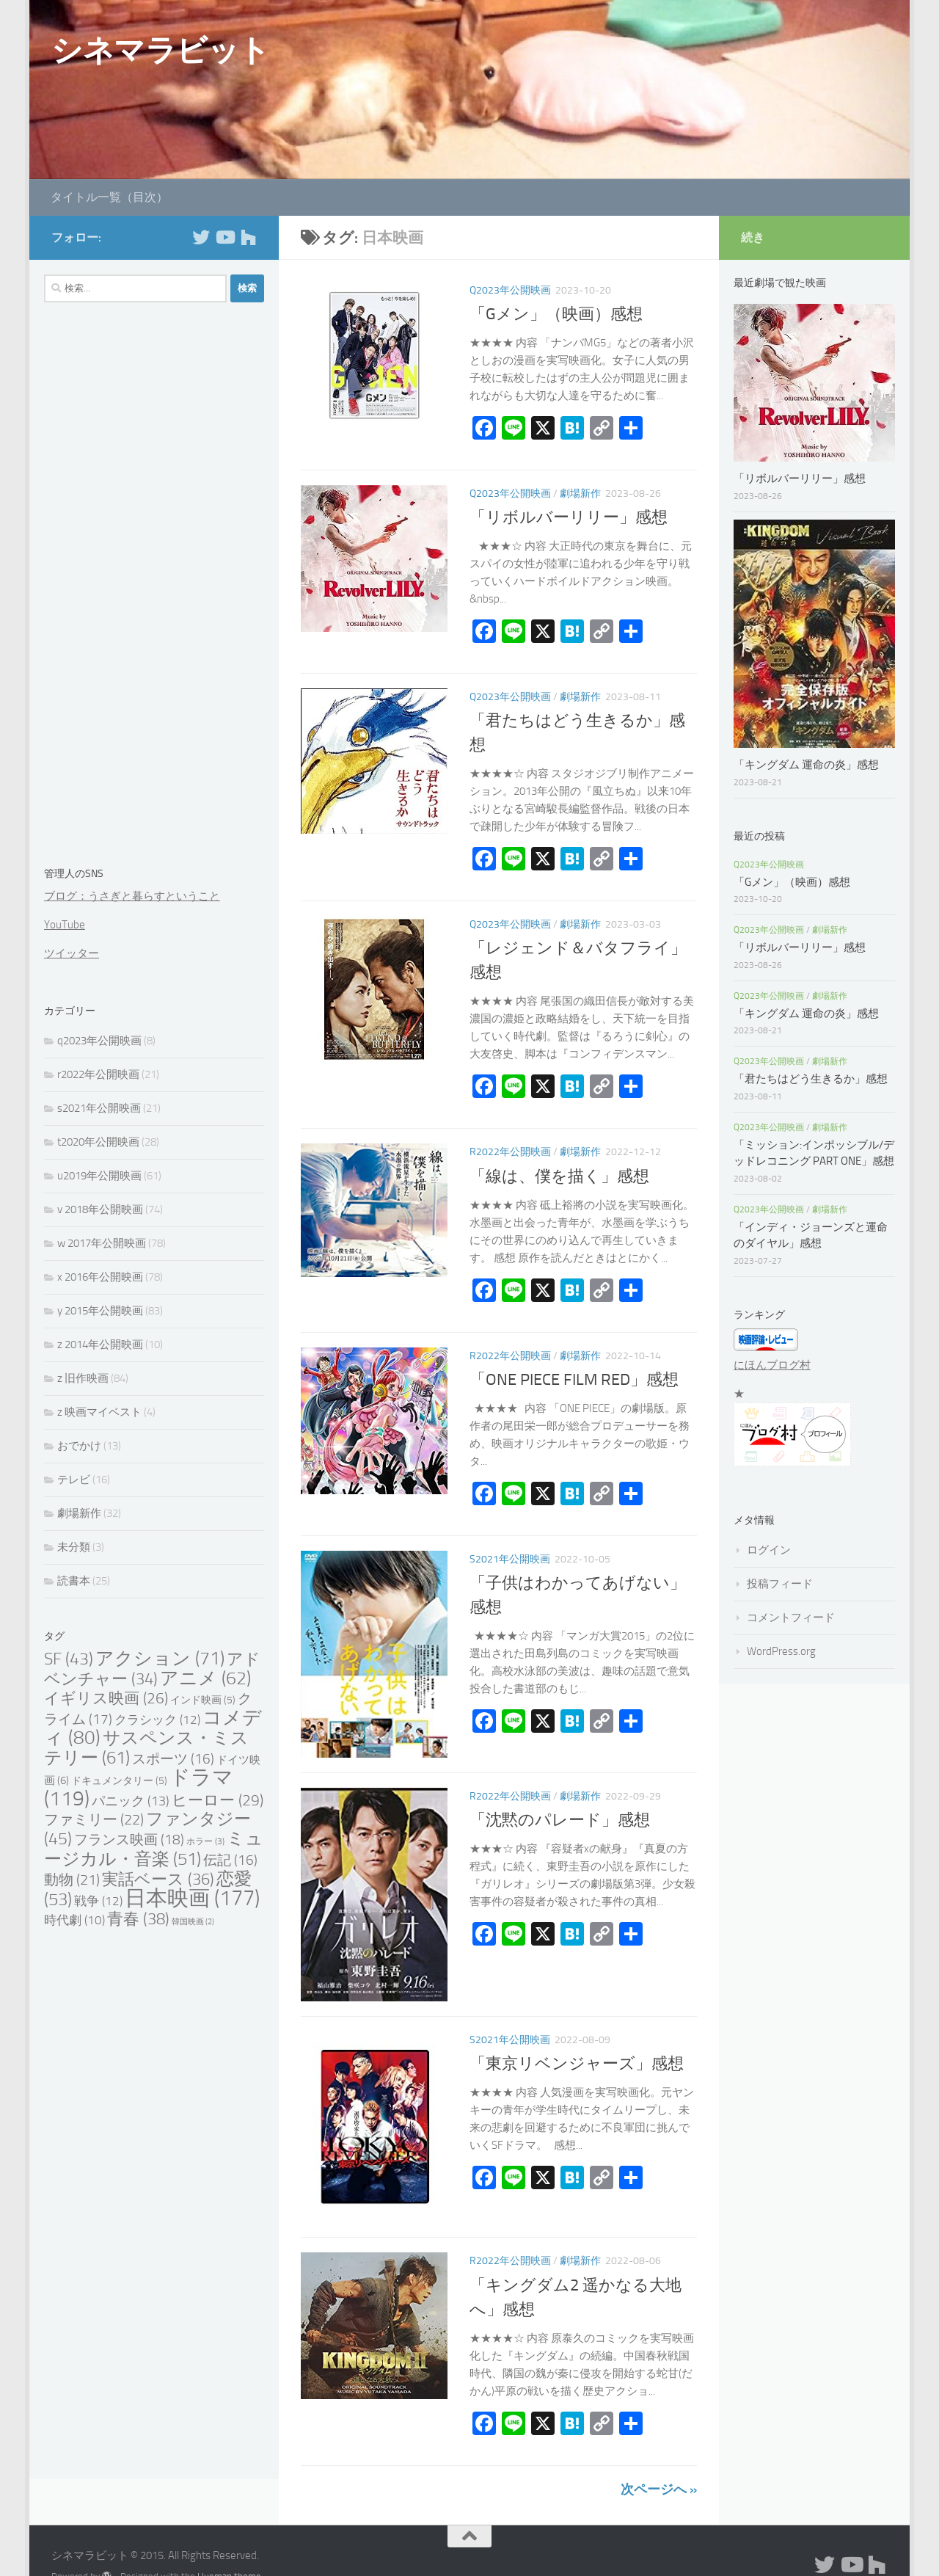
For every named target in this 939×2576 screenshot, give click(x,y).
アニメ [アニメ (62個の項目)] (205, 1678)
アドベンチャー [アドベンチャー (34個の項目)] (152, 1669)
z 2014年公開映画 (100, 1344)
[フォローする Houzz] (248, 237)
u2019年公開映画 (99, 1175)
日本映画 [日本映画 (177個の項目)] (192, 1898)
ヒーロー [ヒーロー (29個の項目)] (217, 1800)
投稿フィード (780, 1583)
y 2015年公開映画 (100, 1310)
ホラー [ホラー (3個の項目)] (205, 1841)
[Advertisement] (154, 587)
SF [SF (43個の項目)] (68, 1659)
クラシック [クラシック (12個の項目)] (157, 1719)
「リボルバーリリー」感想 (577, 517)
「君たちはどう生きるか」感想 (811, 1078)
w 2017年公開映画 (101, 1243)
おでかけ (79, 1445)
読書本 (73, 1580)
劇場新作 (580, 493)
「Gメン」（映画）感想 (556, 314)
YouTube (64, 924)
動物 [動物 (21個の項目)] (72, 1879)
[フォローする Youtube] (224, 237)
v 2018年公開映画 (100, 1209)
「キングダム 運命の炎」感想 (806, 764)
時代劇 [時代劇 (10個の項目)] (74, 1920)
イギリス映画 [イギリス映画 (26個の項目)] (106, 1698)
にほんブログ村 (772, 1365)
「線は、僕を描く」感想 (559, 1176)
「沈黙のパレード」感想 (560, 1820)
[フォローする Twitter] (201, 237)
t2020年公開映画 (98, 1142)
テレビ (73, 1479)
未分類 (73, 1547)
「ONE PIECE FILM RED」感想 (574, 1379)
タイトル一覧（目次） (109, 197)
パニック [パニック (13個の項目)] (130, 1801)
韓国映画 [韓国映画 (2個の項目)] (193, 1921)
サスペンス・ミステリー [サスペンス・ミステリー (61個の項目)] (146, 1747)
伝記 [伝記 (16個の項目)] (230, 1860)
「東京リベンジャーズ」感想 (577, 2063)
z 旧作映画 (83, 1378)
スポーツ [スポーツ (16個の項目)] (173, 1759)
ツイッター (71, 953)
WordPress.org (781, 1651)
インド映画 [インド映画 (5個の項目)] (202, 1700)
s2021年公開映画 (510, 1559)
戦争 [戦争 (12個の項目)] (98, 1900)
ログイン (769, 1550)
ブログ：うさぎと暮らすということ (132, 896)
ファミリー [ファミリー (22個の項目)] (94, 1819)
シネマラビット (160, 50)
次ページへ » (659, 2489)
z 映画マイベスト (99, 1412)
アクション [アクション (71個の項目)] (159, 1658)
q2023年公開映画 (510, 290)
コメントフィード (791, 1617)
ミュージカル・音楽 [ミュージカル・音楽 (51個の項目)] (153, 1848)
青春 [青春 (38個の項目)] (138, 1919)
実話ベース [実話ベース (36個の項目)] (158, 1879)
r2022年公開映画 (510, 1152)
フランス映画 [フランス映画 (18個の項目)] (129, 1839)
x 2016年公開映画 (100, 1277)
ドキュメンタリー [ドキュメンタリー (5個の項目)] (119, 1781)
